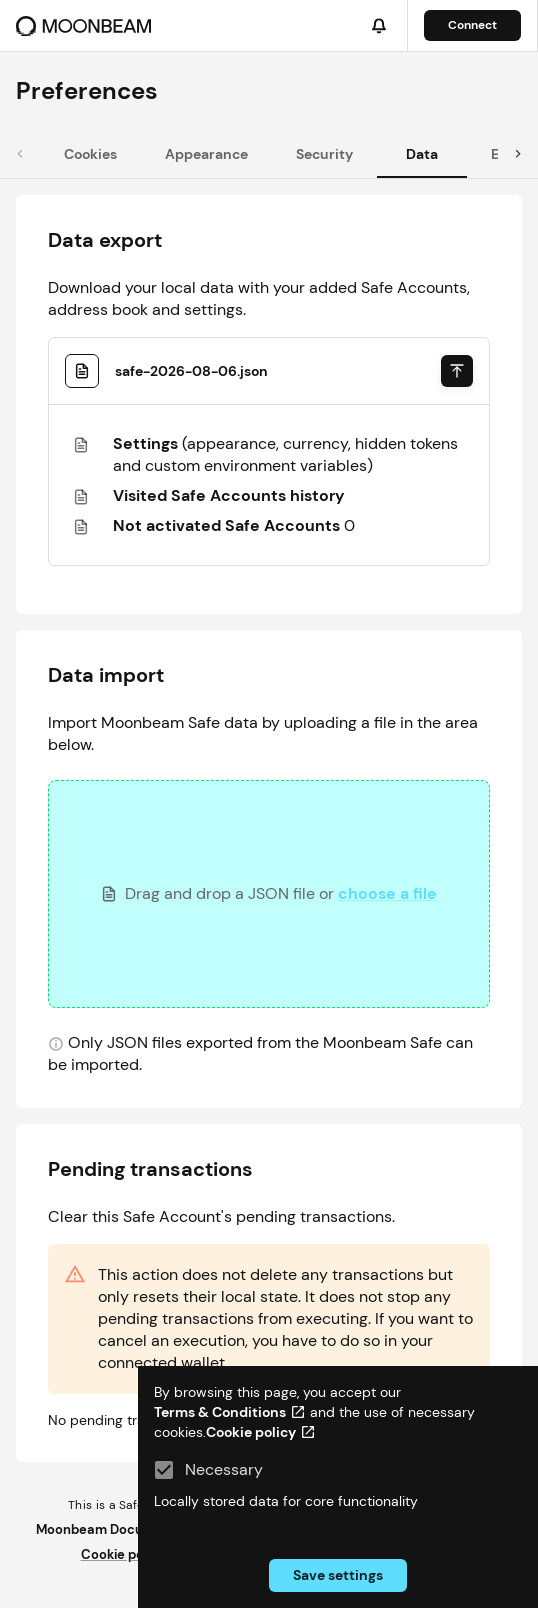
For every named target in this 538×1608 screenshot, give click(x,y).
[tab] (90, 154)
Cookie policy (123, 1554)
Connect (472, 25)
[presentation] (269, 894)
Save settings (338, 1575)
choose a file (387, 893)
